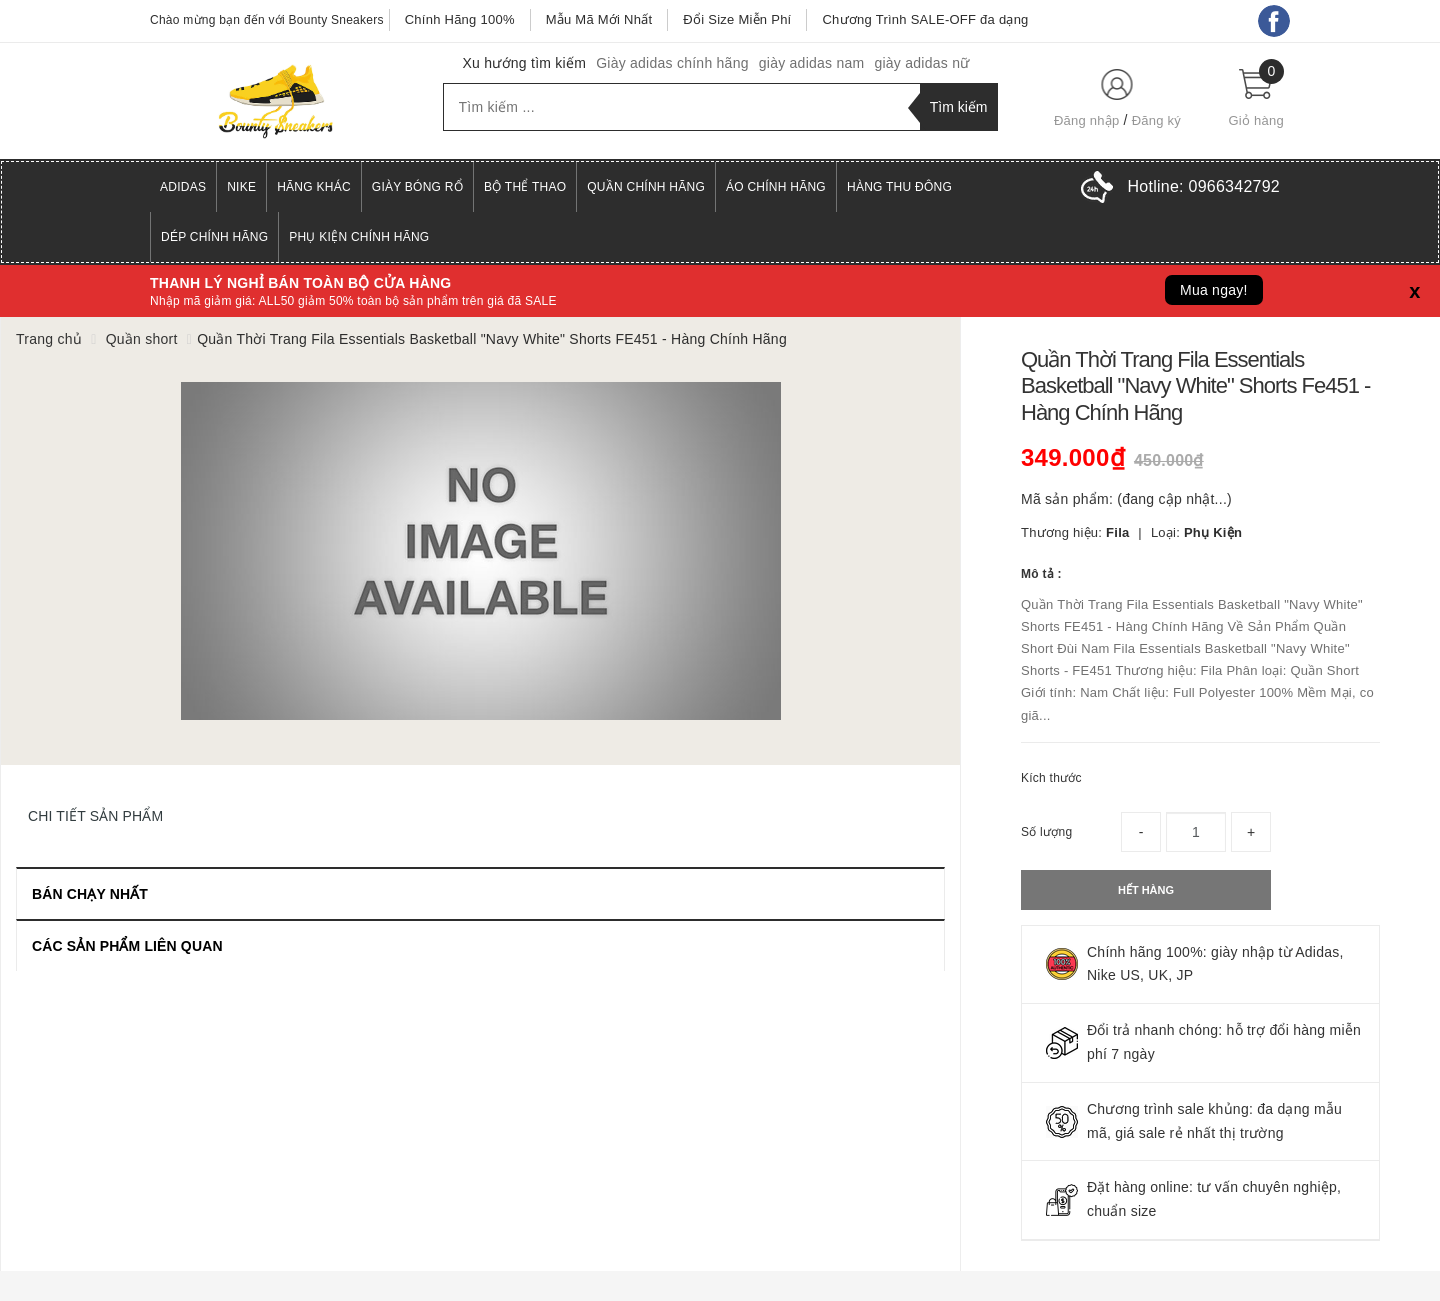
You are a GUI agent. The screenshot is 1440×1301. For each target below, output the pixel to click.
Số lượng (1046, 832)
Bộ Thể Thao (525, 187)
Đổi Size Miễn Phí (737, 19)
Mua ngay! (1214, 290)
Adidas (183, 187)
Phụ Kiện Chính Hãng (359, 237)
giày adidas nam (812, 63)
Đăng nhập (1087, 120)
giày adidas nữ (921, 63)
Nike (241, 187)
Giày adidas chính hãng (672, 63)
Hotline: (1204, 186)
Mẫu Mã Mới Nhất (599, 19)
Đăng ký (1156, 120)
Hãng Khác (314, 187)
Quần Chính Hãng (646, 187)
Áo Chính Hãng (776, 187)
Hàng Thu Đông (899, 187)
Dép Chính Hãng (214, 237)
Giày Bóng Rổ (417, 187)
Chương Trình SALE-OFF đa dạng (925, 19)
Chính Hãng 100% (460, 19)
